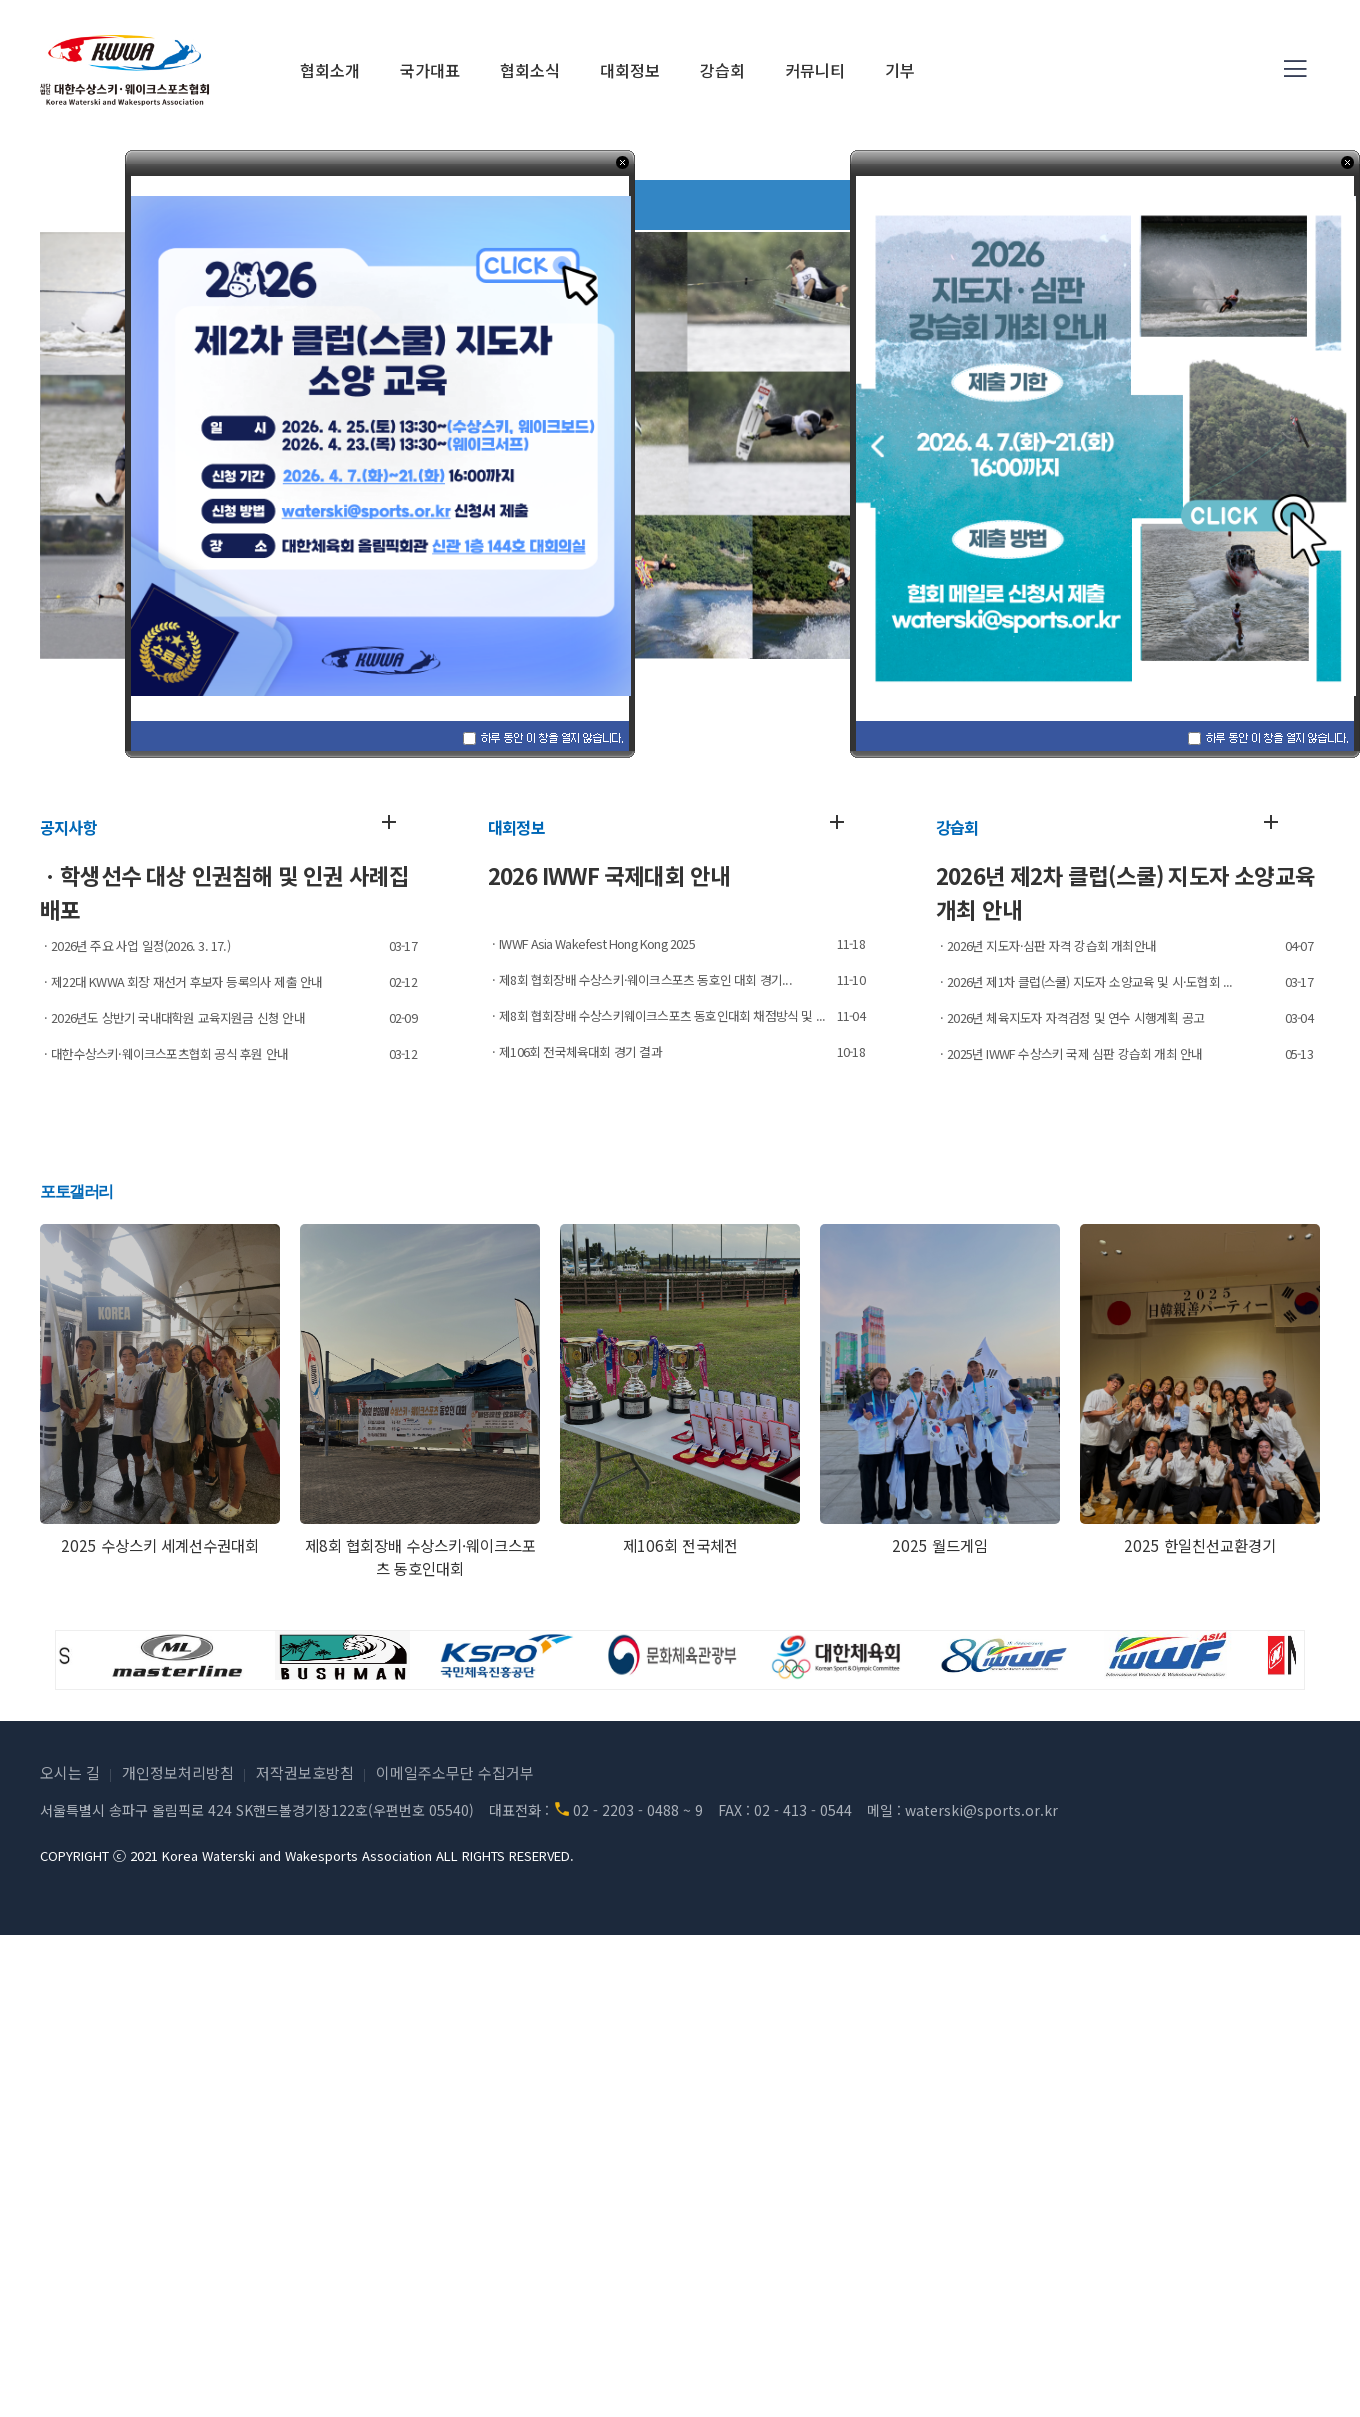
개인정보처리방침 (178, 1772)
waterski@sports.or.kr (981, 1810)
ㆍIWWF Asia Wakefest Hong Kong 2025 (591, 943)
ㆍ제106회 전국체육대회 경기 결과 (575, 1051)
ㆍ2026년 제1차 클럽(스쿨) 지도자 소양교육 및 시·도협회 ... (1084, 981)
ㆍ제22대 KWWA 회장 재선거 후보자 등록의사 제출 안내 (181, 981)
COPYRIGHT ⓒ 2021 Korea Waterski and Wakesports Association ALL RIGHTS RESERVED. (307, 1855)
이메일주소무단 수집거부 (455, 1772)
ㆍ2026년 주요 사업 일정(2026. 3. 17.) (135, 945)
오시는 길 (70, 1772)
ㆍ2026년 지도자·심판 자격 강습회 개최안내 (1046, 945)
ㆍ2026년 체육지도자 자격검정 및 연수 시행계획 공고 (1070, 1017)
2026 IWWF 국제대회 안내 (609, 875)
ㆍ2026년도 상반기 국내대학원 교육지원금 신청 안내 (172, 1017)
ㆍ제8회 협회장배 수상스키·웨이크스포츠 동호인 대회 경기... (640, 979)
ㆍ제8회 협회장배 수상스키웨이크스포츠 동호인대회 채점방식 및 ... (656, 1015)
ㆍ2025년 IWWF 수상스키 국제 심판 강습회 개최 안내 (1069, 1053)
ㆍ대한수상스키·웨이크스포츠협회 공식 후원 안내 (164, 1053)
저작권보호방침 (305, 1772)
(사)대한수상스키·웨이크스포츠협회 (125, 70)
